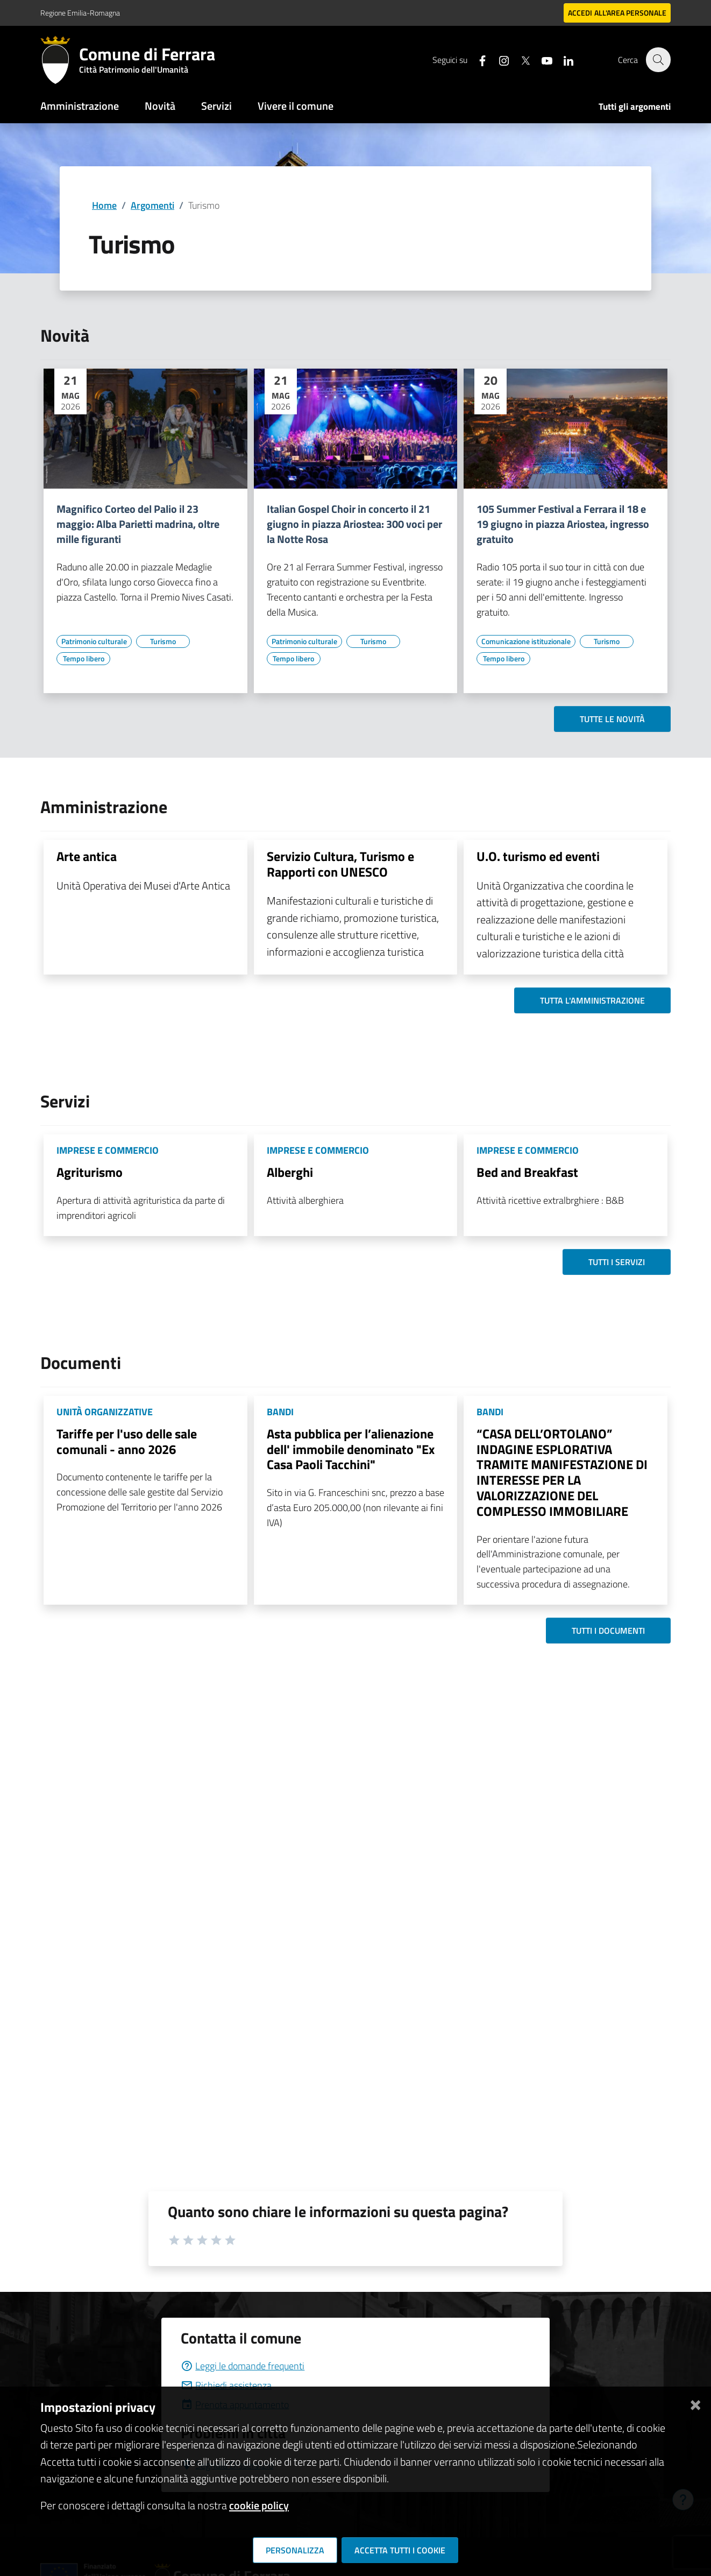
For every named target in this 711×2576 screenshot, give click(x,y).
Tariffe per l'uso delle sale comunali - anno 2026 (126, 1441)
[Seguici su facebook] (476, 59)
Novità (160, 105)
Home (104, 205)
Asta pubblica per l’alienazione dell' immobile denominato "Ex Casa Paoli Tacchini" (351, 1449)
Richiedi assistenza (226, 2385)
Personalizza (295, 2550)
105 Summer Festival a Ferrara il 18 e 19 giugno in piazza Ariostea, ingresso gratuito (563, 524)
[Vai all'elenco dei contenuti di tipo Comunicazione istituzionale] (526, 641)
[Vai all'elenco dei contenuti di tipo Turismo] (163, 641)
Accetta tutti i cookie (399, 2550)
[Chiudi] (695, 2403)
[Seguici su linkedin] (562, 59)
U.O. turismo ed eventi (538, 856)
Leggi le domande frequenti (242, 2366)
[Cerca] (658, 60)
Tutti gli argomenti (635, 107)
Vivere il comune (295, 105)
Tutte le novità (612, 718)
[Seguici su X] (519, 59)
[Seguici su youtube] (541, 59)
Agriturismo (89, 1172)
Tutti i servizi (616, 1261)
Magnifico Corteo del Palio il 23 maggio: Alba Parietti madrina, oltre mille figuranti (137, 524)
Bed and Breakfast (527, 1172)
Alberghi (290, 1172)
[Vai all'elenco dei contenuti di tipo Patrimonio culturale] (94, 641)
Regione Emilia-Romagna (80, 12)
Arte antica (86, 856)
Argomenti (152, 205)
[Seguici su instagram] (498, 59)
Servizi (216, 105)
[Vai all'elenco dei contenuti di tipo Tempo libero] (83, 658)
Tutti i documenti (608, 1630)
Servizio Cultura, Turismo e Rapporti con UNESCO (340, 863)
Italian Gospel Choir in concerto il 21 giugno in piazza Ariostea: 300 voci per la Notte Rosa (354, 524)
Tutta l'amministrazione (592, 1000)
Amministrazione (79, 105)
